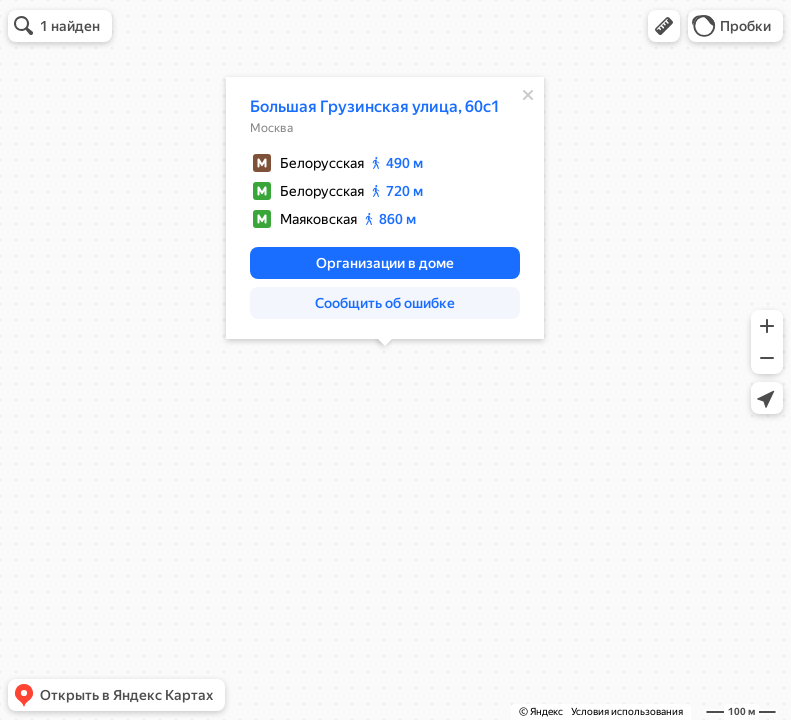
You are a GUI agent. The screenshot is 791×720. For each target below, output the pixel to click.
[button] (664, 26)
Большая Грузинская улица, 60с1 (375, 106)
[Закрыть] (528, 95)
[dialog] (385, 208)
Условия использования (627, 711)
